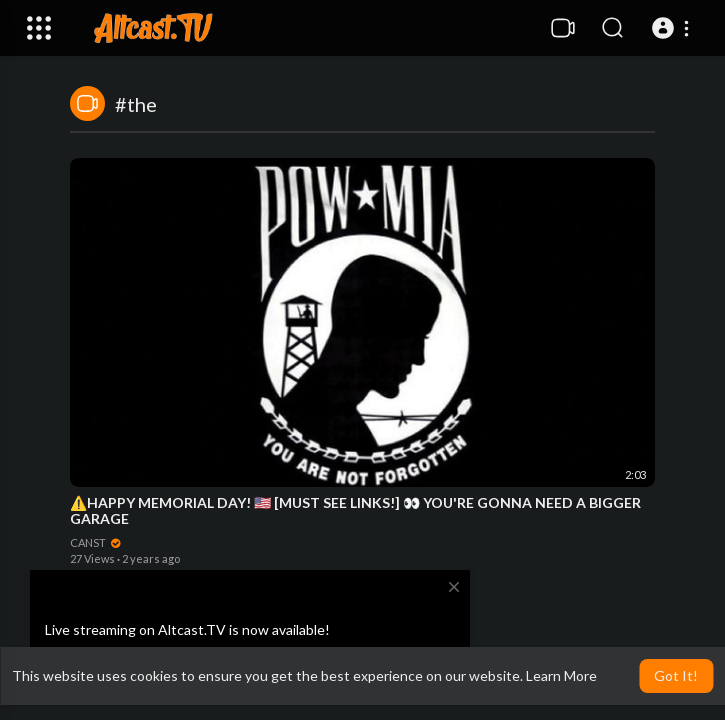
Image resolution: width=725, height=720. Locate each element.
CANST (96, 542)
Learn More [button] (561, 675)
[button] (673, 28)
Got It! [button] (676, 675)
